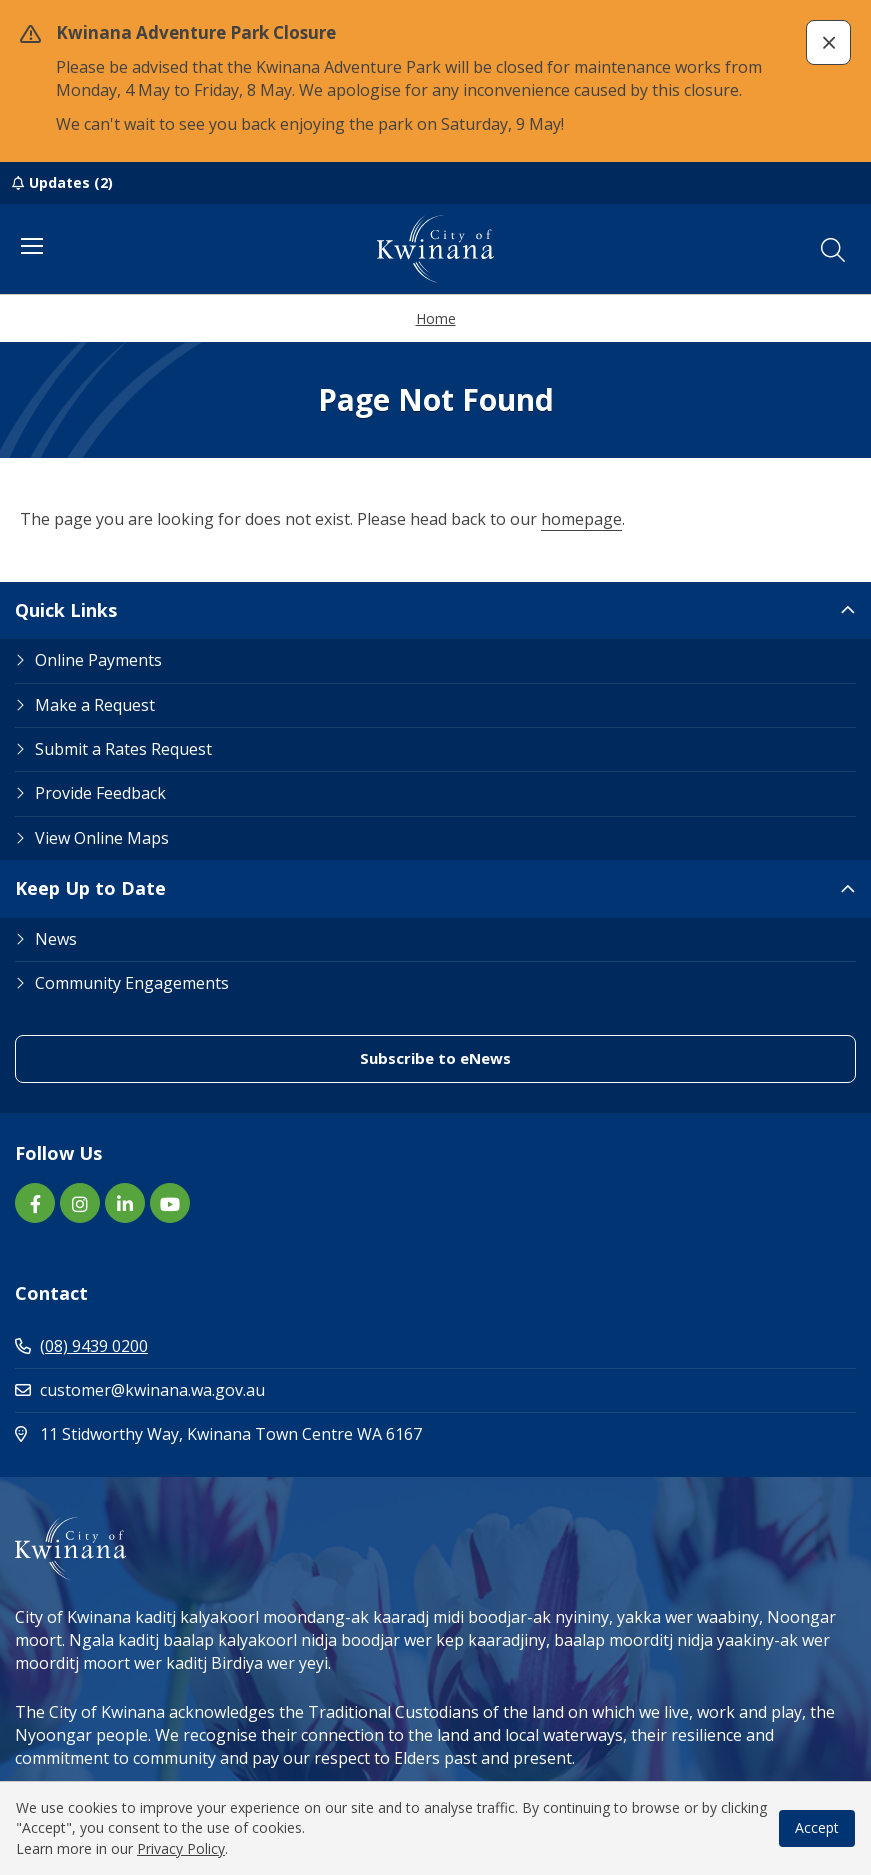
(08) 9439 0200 (81, 1346)
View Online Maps (102, 838)
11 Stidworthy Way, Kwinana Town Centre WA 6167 (303, 1433)
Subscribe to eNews (435, 1058)
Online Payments (98, 660)
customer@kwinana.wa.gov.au (140, 1390)
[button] (828, 42)
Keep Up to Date (90, 888)
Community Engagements (132, 983)
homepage (581, 519)
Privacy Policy (181, 1848)
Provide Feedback (100, 793)
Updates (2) (71, 182)
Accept (817, 1827)
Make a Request (95, 705)
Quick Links (66, 610)
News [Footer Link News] (56, 939)
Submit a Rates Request (123, 749)
